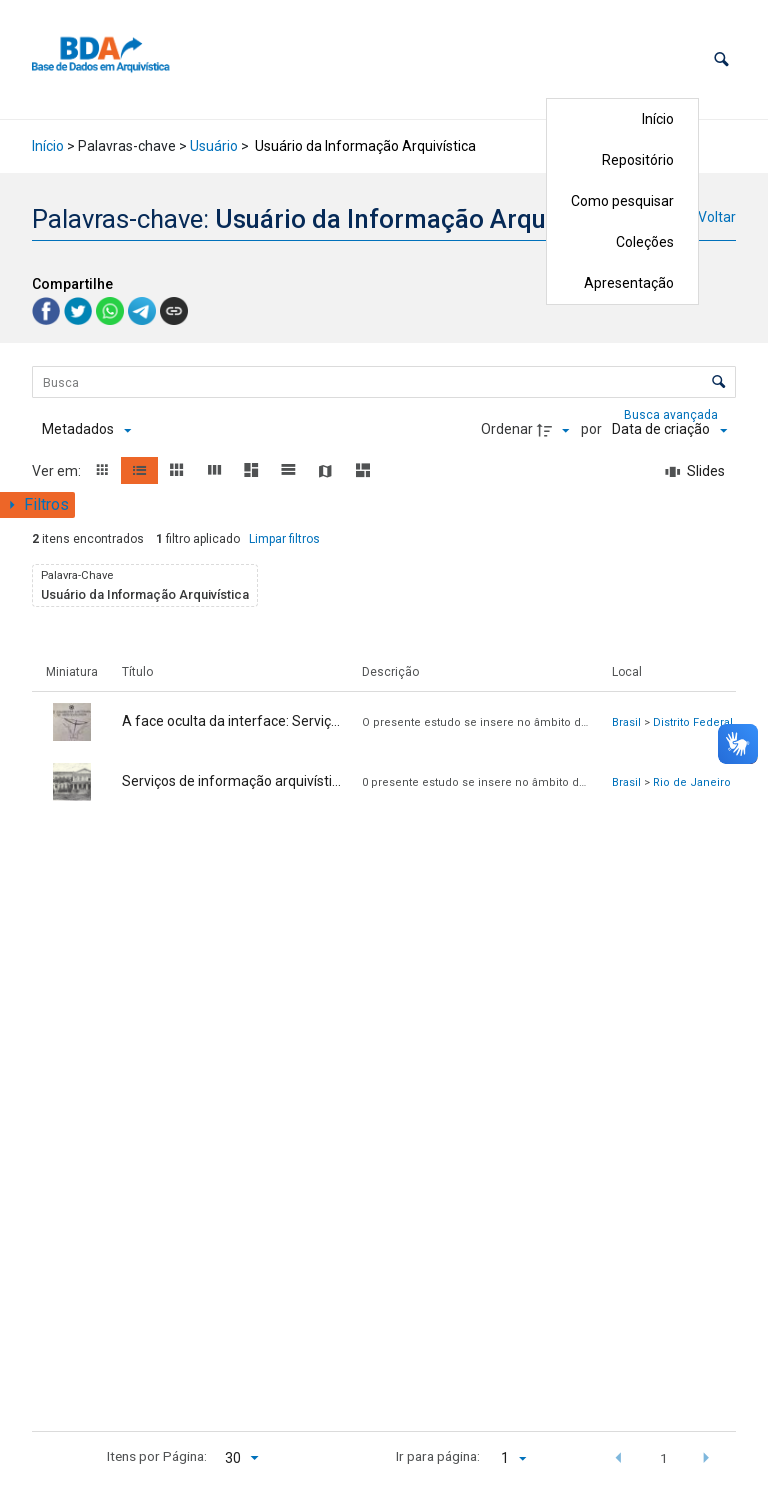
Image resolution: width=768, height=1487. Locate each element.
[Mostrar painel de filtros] (37, 505)
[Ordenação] (669, 430)
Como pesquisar (622, 201)
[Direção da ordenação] (556, 430)
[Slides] (696, 472)
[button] (721, 59)
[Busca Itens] (384, 382)
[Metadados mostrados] (86, 430)
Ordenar (507, 429)
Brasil (626, 722)
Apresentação (629, 283)
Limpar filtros (284, 539)
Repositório (638, 160)
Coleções (645, 242)
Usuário (214, 146)
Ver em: (58, 471)
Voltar (717, 217)
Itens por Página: (157, 1456)
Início (658, 119)
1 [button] (664, 1458)
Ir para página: (438, 1456)
